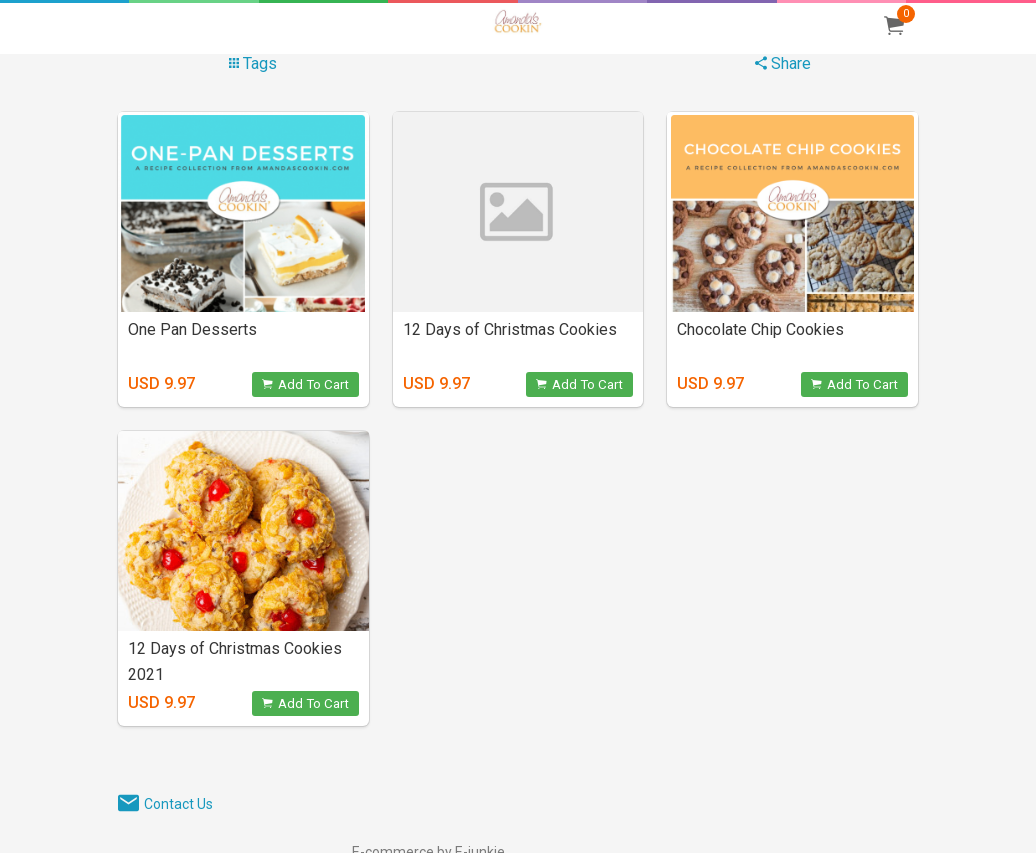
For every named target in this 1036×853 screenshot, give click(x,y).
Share (783, 63)
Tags (253, 63)
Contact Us (178, 804)
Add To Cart (305, 384)
